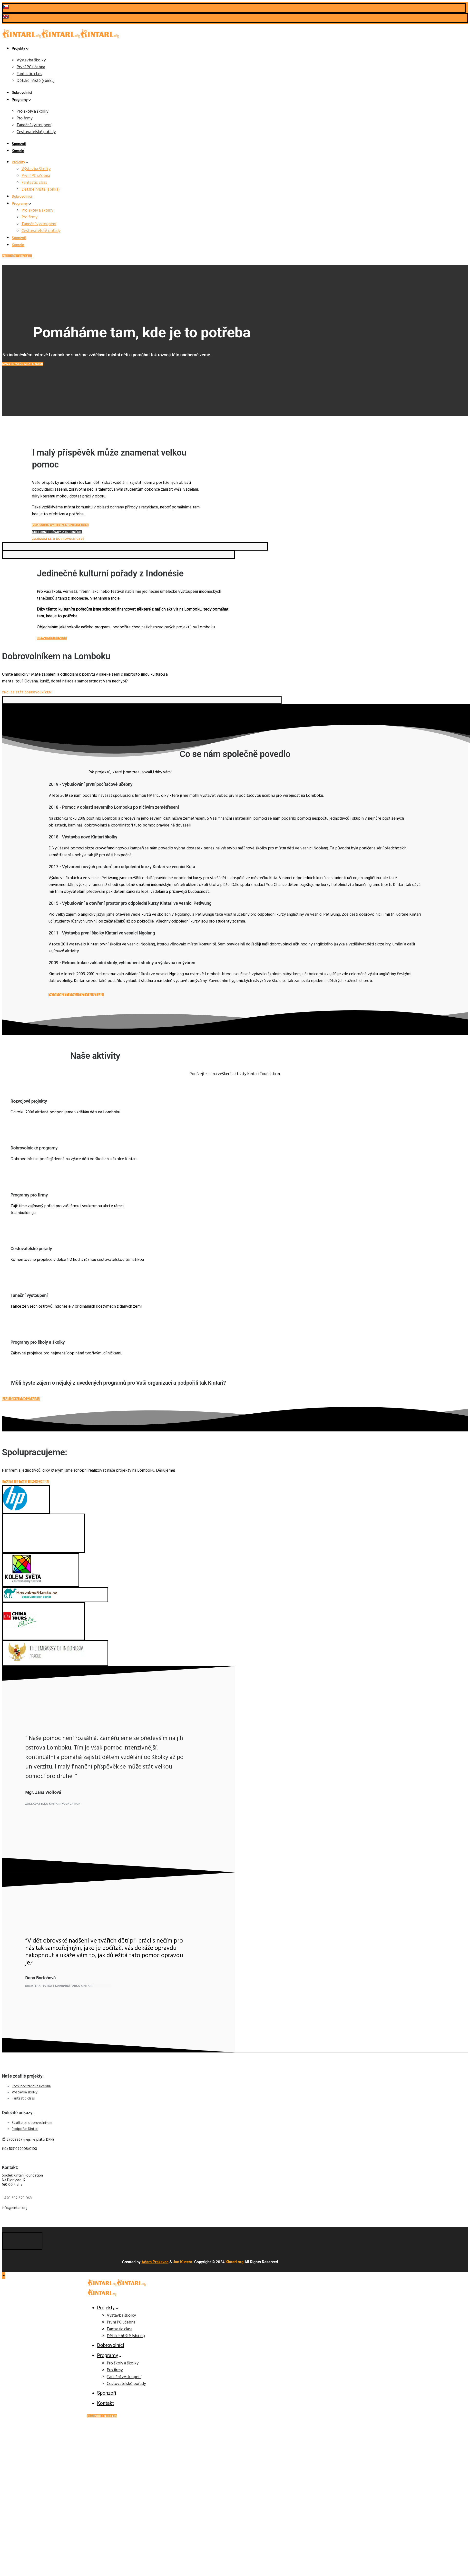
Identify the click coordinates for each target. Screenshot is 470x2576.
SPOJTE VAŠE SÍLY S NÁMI (22, 364)
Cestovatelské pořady (36, 132)
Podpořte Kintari (25, 2129)
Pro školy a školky (32, 111)
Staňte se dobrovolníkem (32, 2123)
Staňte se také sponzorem (25, 1481)
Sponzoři (19, 144)
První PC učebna (31, 67)
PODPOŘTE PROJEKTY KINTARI (76, 995)
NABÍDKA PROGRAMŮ (21, 1399)
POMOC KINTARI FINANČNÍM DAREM (60, 525)
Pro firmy (24, 118)
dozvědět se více (51, 638)
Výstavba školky (31, 60)
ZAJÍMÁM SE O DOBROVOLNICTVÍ (58, 539)
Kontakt (18, 151)
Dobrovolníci (22, 92)
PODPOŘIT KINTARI (17, 256)
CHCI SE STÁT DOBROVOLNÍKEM (27, 692)
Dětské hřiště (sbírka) (36, 81)
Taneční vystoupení (34, 125)
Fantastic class (29, 74)
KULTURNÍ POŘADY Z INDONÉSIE (57, 532)
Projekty (18, 48)
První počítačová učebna (31, 2086)
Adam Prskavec (155, 2262)
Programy (20, 99)
